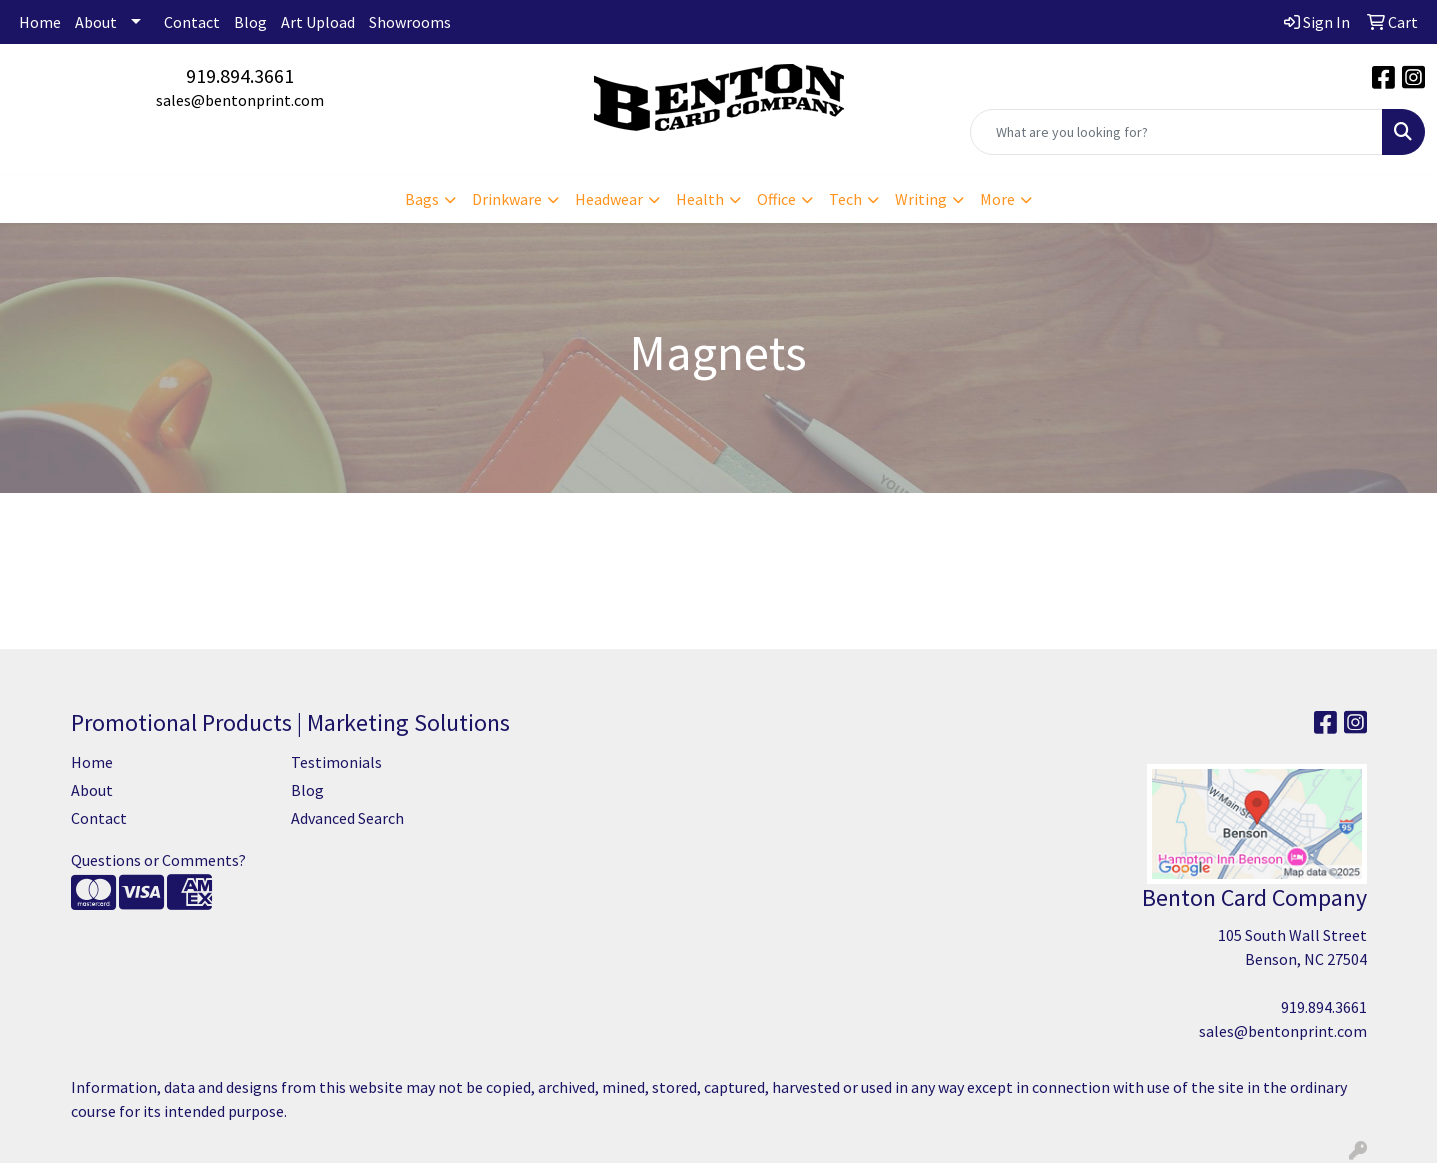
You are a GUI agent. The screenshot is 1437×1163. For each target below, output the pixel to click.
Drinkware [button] (507, 199)
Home (40, 22)
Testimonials (336, 762)
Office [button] (776, 199)
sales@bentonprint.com (240, 100)
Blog (250, 22)
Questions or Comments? (158, 860)
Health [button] (700, 199)
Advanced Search (347, 818)
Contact (192, 22)
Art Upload (318, 22)
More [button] (997, 199)
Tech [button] (845, 199)
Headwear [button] (609, 199)
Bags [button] (422, 199)
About (96, 22)
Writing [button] (921, 199)
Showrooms (410, 22)
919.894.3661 (240, 75)
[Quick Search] (1176, 132)
